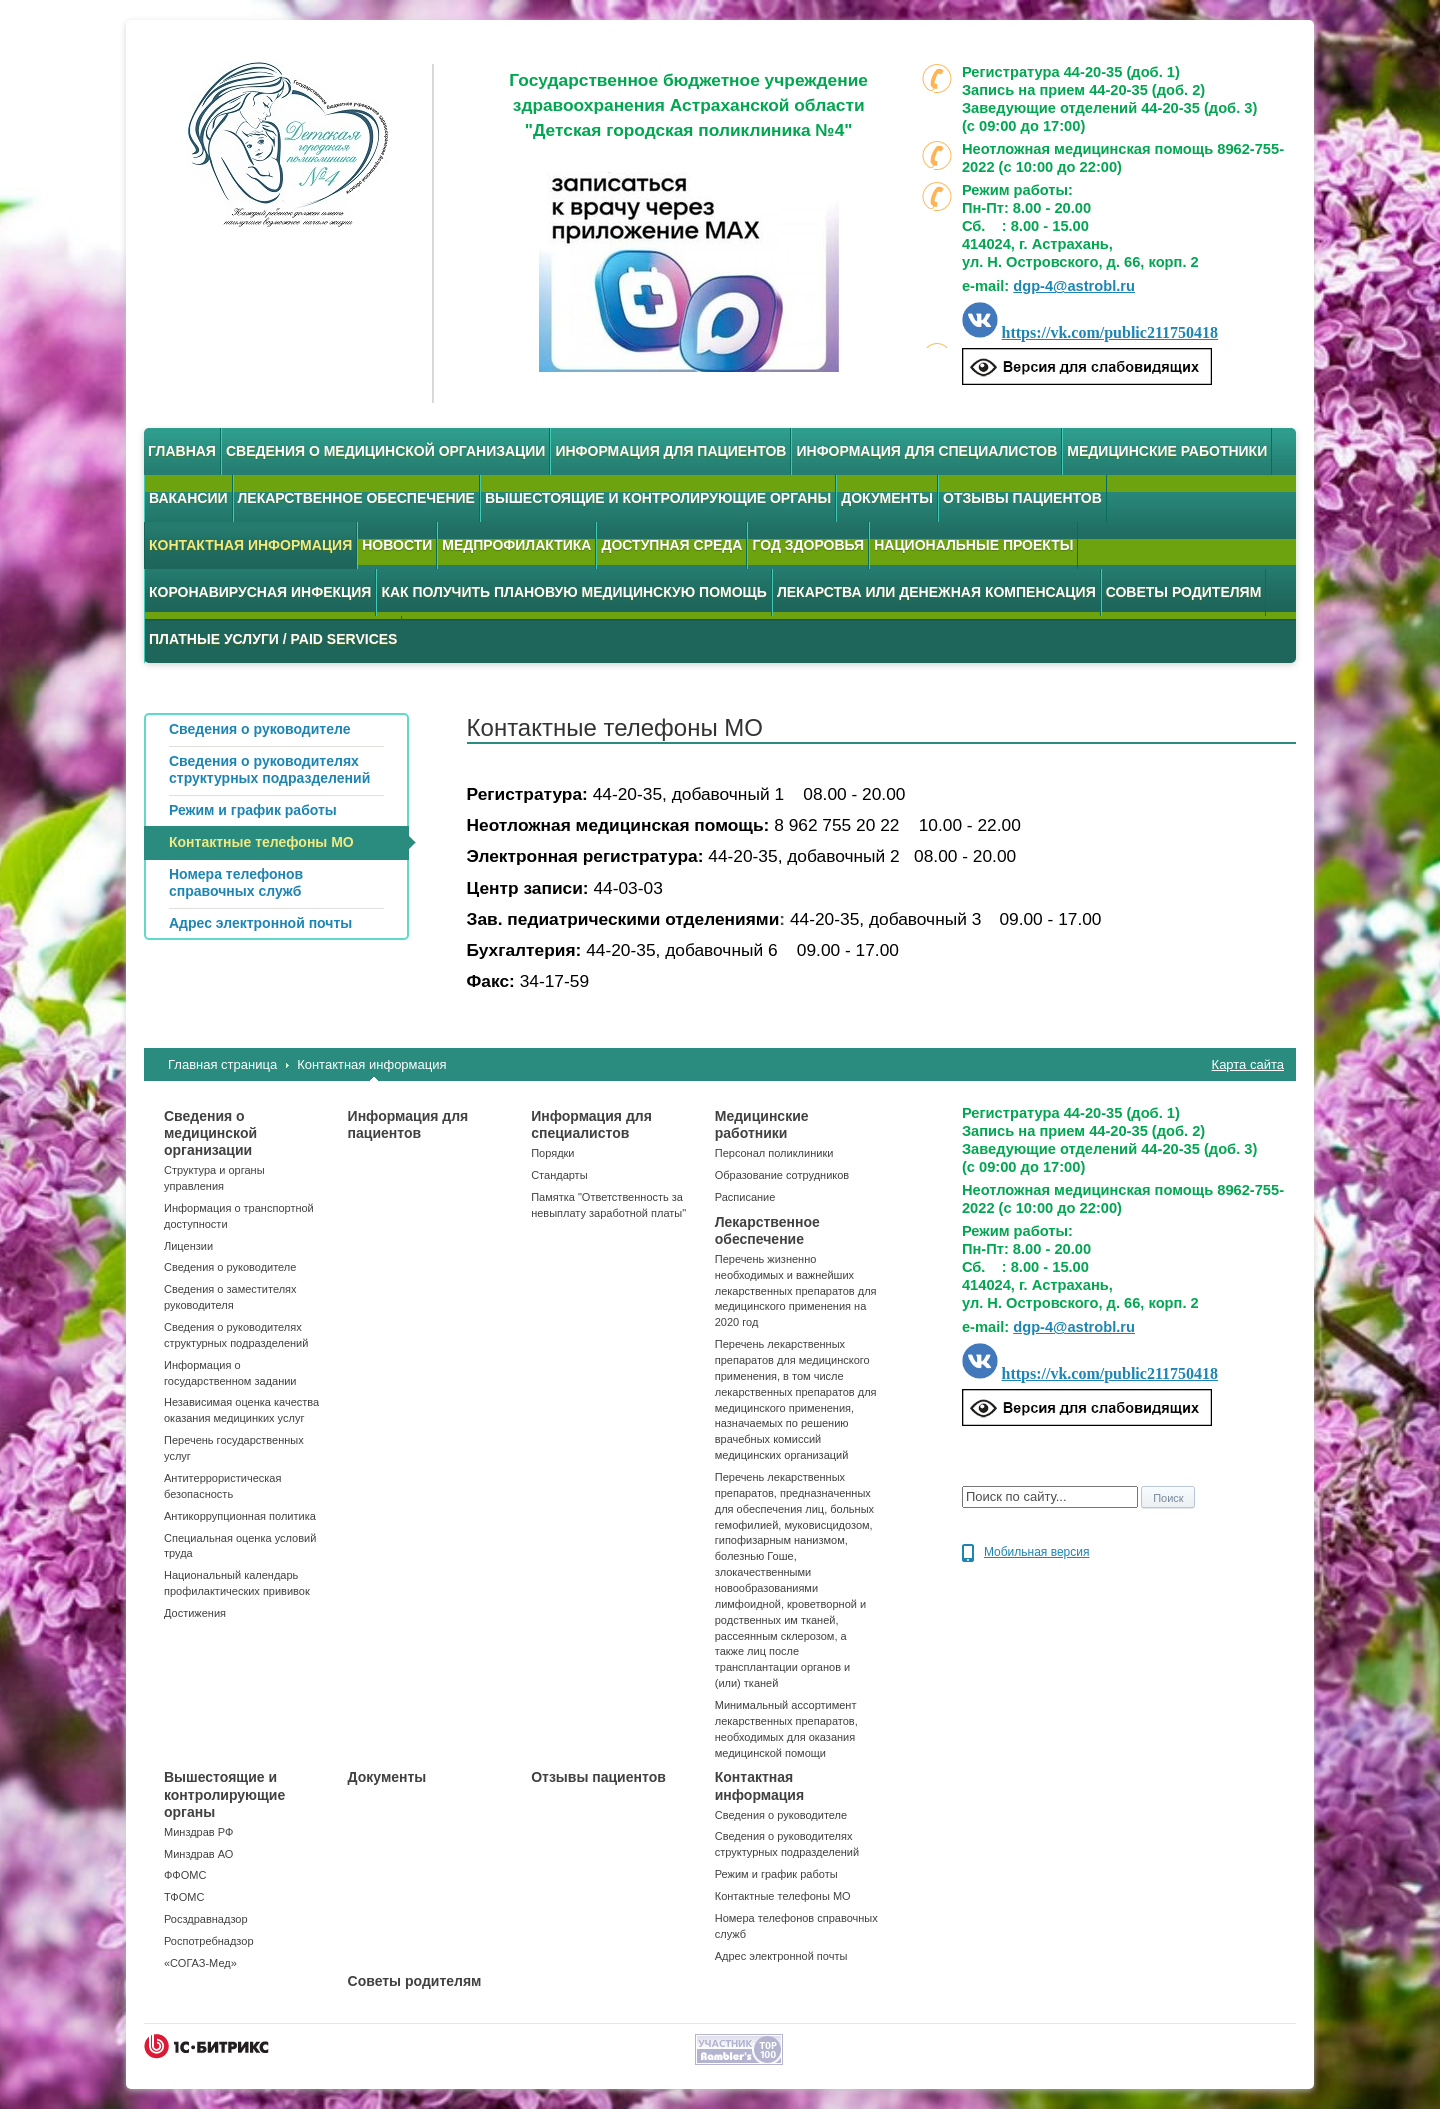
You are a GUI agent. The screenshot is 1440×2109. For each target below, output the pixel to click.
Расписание (745, 1197)
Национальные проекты (973, 545)
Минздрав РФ (198, 1832)
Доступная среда (671, 545)
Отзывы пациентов (1022, 498)
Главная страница (222, 1064)
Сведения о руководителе (230, 1267)
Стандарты (559, 1175)
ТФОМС (184, 1897)
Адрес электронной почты (781, 1956)
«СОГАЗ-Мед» (200, 1963)
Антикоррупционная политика (240, 1516)
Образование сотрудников (782, 1175)
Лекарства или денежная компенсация (936, 592)
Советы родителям (1184, 592)
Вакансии (188, 498)
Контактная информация (250, 545)
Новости (397, 545)
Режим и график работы (776, 1874)
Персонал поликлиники (774, 1153)
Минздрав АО (198, 1854)
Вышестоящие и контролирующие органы (658, 498)
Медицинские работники (1167, 451)
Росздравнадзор (206, 1919)
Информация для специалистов (926, 451)
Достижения (195, 1613)
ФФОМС (185, 1875)
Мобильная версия (1037, 1552)
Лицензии (188, 1246)
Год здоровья (808, 545)
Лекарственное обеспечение (356, 498)
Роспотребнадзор (209, 1941)
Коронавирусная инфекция (260, 592)
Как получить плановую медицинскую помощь (574, 592)
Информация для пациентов (670, 451)
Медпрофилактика (516, 545)
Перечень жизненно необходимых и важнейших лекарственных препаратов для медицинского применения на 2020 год (796, 1290)
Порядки (552, 1153)
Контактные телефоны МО (783, 1896)
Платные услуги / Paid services (273, 639)
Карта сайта (1248, 1064)
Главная (182, 451)
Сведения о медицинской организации (386, 451)
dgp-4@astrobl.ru (1074, 286)
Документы (887, 498)
